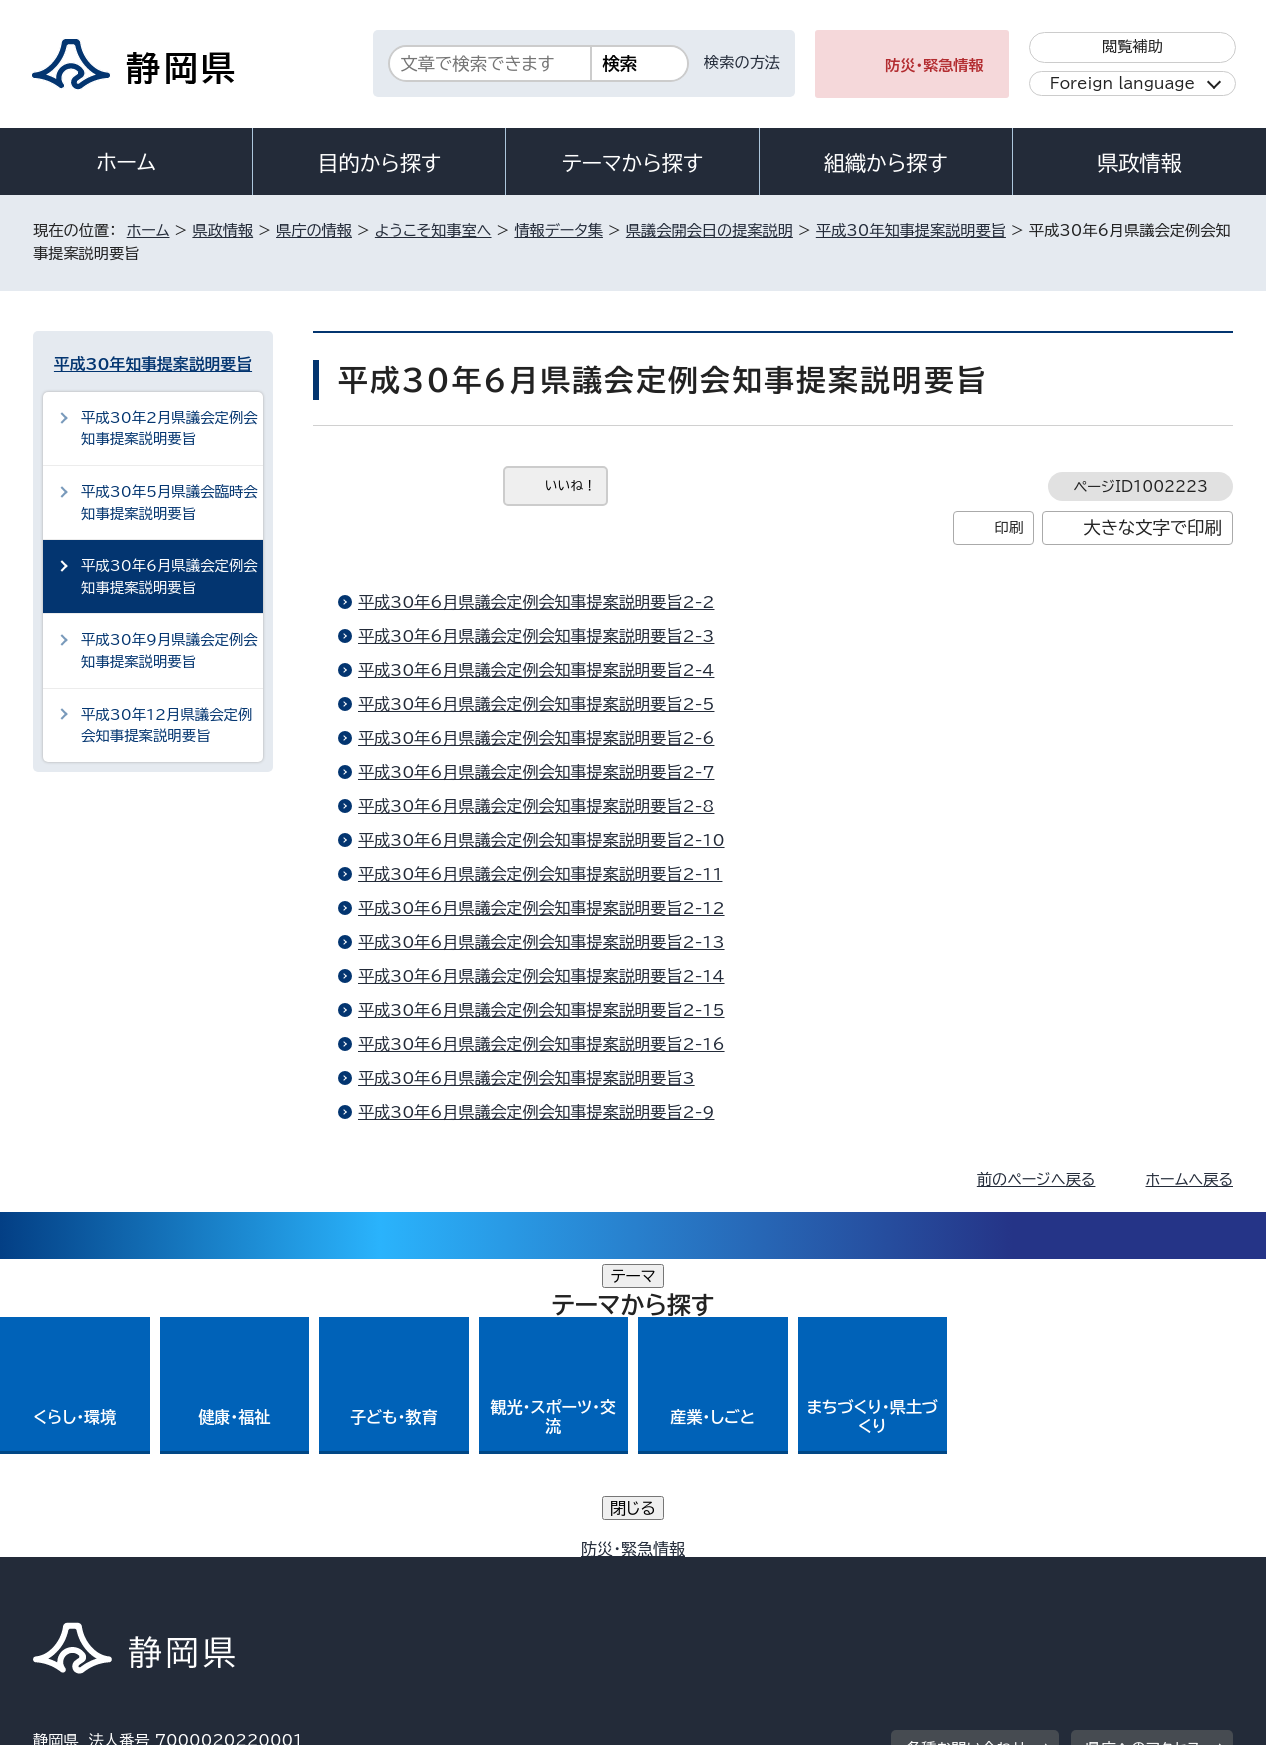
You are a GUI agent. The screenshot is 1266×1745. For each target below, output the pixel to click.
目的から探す (379, 163)
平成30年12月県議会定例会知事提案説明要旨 (166, 725)
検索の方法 (742, 62)
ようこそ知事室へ (433, 230)
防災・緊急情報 (934, 65)
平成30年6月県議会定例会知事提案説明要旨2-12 (541, 908)
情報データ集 (558, 230)
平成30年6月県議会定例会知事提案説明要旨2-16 (541, 1044)
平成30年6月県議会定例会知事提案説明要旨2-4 (536, 670)
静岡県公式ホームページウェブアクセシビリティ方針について (698, 1574)
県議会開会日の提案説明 (709, 230)
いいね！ (570, 485)
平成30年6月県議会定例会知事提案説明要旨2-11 (540, 874)
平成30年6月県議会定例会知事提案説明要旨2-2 (536, 602)
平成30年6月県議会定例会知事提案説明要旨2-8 (536, 806)
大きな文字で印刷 (1152, 527)
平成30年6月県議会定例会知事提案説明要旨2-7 (536, 772)
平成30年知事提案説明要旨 (911, 230)
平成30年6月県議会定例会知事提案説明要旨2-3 (536, 636)
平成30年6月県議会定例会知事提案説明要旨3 (526, 1078)
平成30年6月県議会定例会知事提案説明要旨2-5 (536, 704)
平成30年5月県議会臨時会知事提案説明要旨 (169, 502)
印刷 (1008, 527)
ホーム (126, 162)
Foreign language (1122, 83)
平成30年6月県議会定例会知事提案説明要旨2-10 (541, 840)
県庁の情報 (314, 230)
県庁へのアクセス (1143, 1450)
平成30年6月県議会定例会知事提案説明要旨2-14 (541, 976)
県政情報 (1139, 163)
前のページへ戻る (1036, 1179)
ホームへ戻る (1189, 1179)
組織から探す (886, 163)
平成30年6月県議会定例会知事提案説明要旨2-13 (541, 942)
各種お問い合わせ (966, 1450)
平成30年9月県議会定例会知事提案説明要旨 (169, 650)
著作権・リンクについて (126, 1574)
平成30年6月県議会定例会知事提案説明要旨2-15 (541, 1010)
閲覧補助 (1132, 46)
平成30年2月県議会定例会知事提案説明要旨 (169, 428)
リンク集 (999, 1574)
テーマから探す (632, 163)
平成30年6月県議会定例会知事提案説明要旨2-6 (536, 738)
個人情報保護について (350, 1574)
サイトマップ (1139, 1574)
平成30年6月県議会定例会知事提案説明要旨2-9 (536, 1112)
